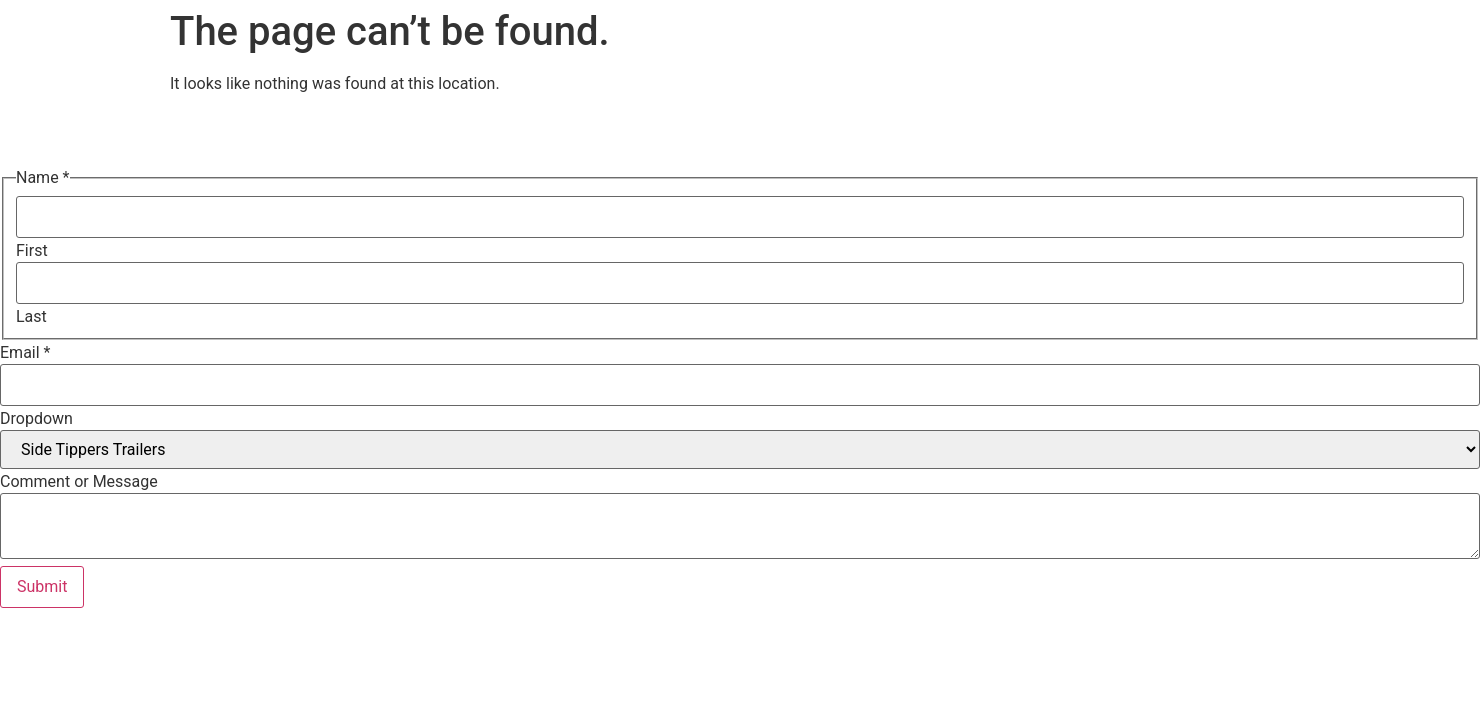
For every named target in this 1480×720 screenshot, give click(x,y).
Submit (42, 586)
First (32, 251)
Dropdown (36, 419)
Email (25, 353)
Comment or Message (79, 482)
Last (31, 317)
